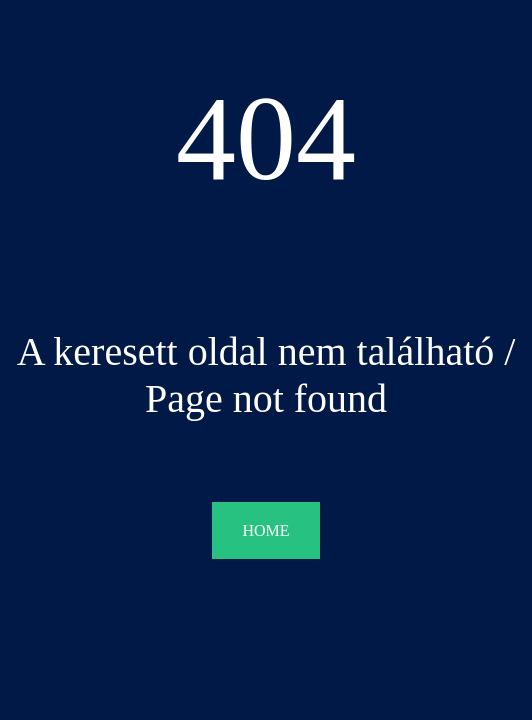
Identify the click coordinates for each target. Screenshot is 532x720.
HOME (265, 530)
